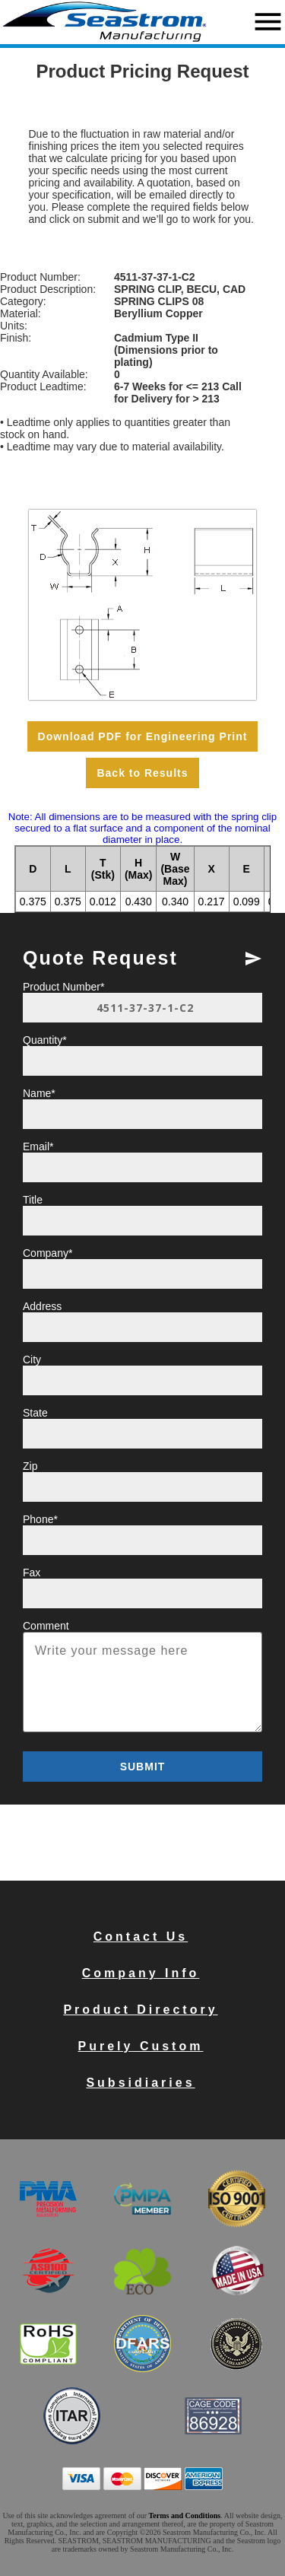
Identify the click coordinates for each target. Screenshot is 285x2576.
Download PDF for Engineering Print (143, 736)
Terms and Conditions (185, 2515)
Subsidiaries (140, 2082)
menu (268, 22)
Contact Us (140, 1936)
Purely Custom (141, 2046)
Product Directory (140, 2009)
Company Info (141, 1973)
